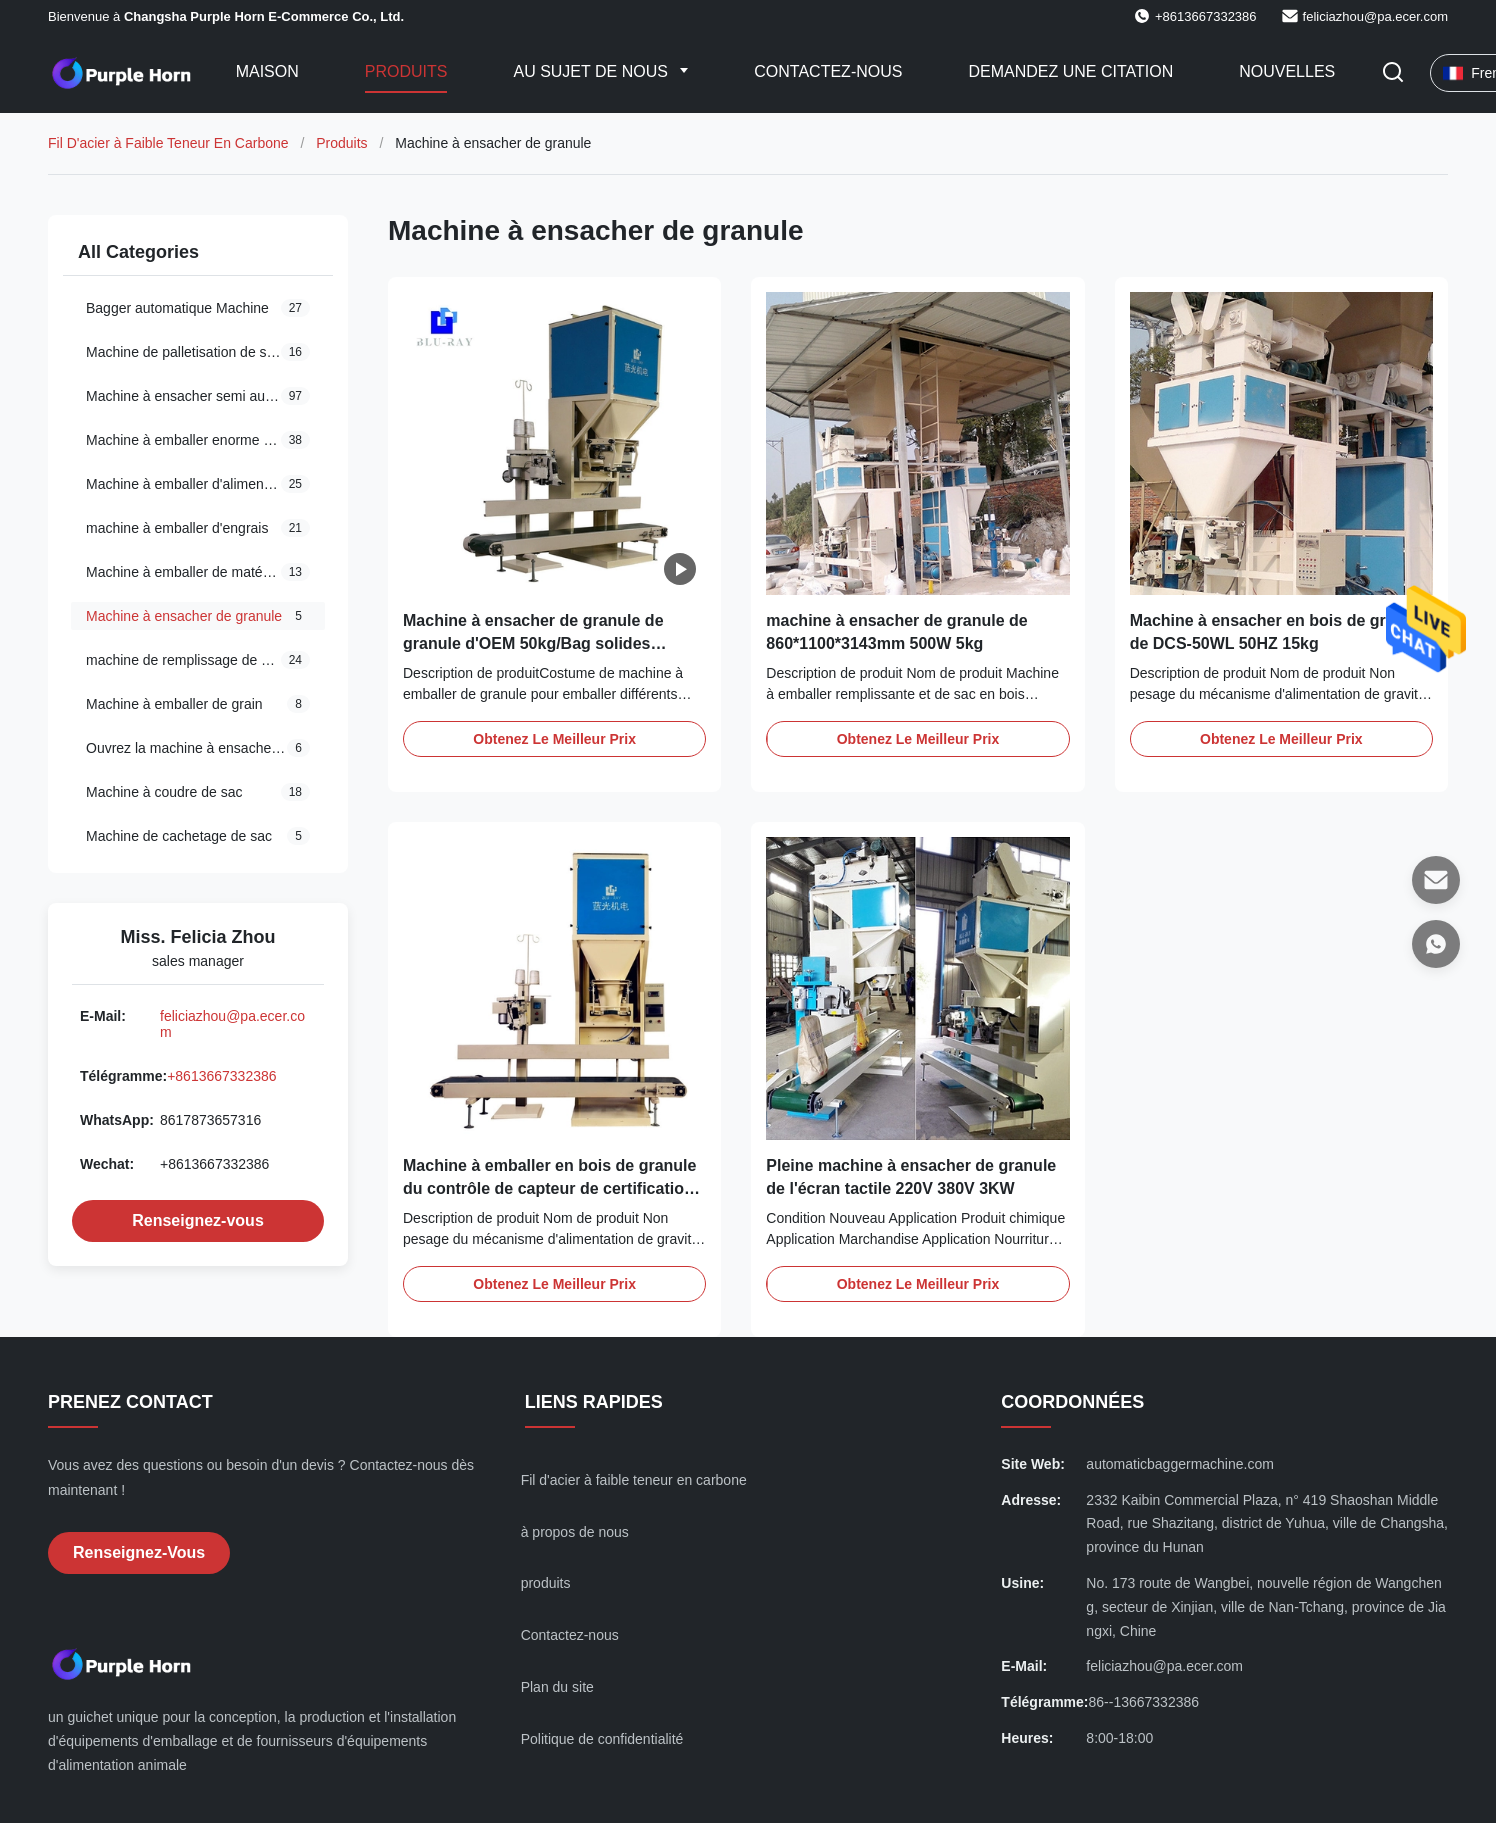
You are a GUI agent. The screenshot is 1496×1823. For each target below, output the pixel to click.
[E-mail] (1436, 880)
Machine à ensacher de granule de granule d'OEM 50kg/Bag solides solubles (533, 643)
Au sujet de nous (592, 71)
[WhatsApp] (1436, 944)
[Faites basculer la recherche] (1393, 73)
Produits (406, 71)
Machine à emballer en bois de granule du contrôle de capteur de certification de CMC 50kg (549, 1188)
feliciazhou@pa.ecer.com (1375, 16)
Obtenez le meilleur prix (554, 739)
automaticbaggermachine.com (1180, 1464)
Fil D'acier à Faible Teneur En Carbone (168, 143)
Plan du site (557, 1687)
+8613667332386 (221, 1076)
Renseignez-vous (198, 1220)
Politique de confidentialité (602, 1739)
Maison (267, 71)
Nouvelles (1287, 71)
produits (546, 1583)
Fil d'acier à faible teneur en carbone (634, 1480)
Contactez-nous (828, 71)
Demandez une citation (1070, 71)
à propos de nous (575, 1532)
